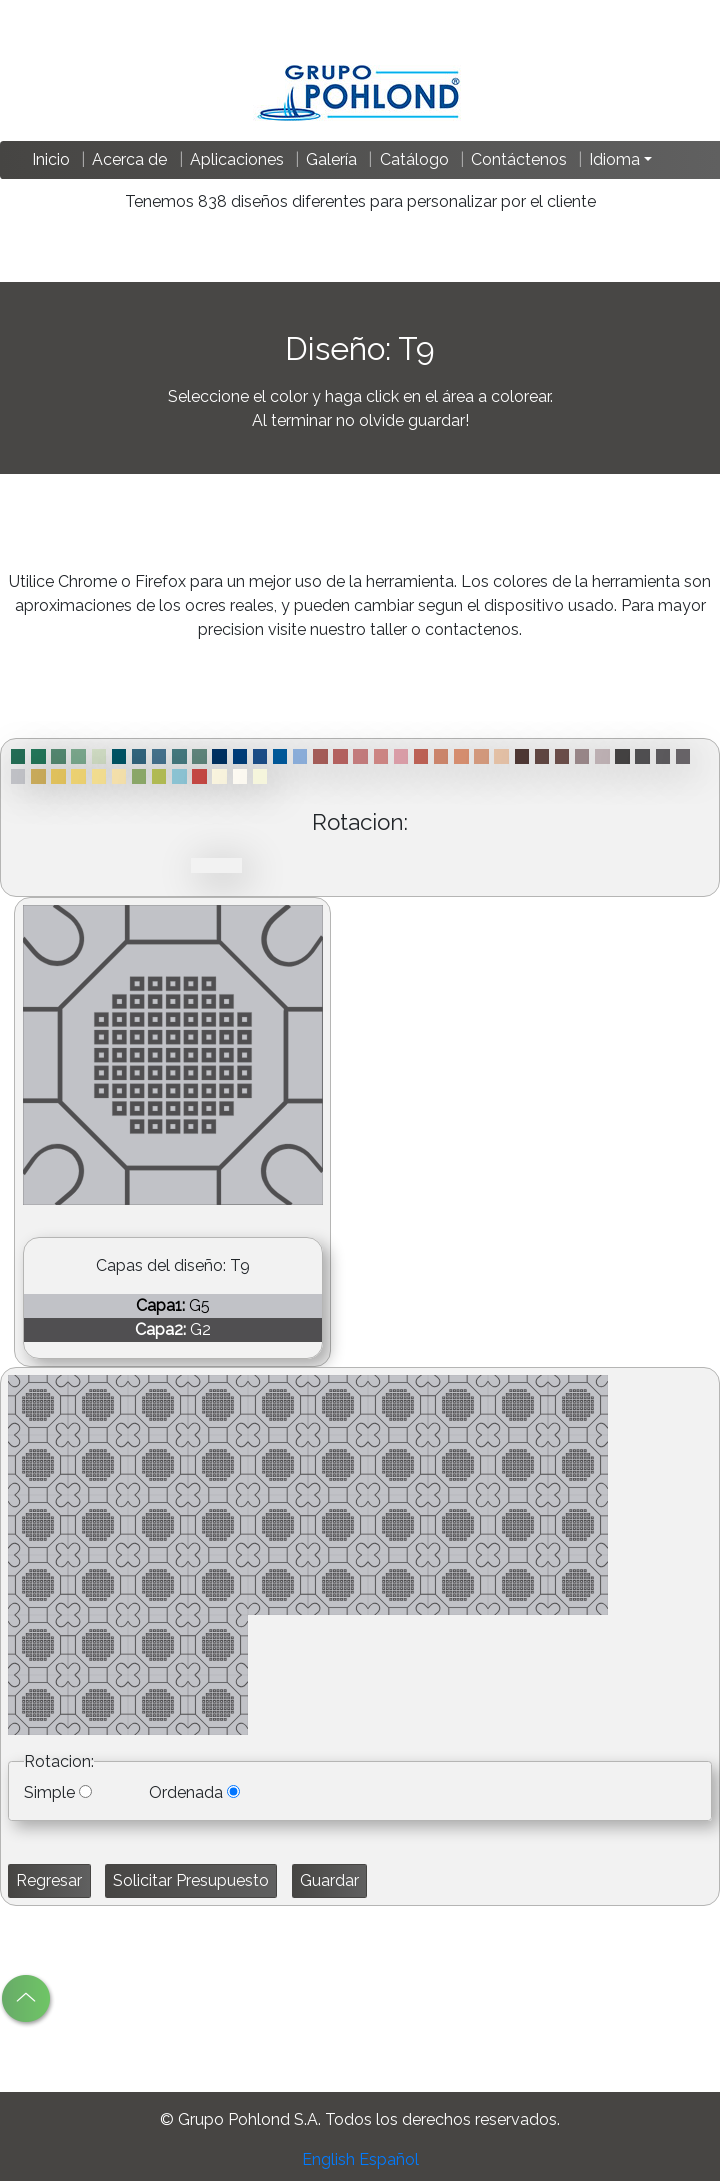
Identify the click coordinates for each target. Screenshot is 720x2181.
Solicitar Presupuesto (191, 1880)
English (328, 2159)
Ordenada (186, 1792)
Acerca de (129, 159)
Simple (49, 1792)
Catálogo (414, 159)
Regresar (49, 1880)
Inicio (51, 159)
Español (389, 2159)
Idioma (614, 159)
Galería (331, 159)
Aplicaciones (237, 159)
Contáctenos (519, 159)
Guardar (329, 1880)
